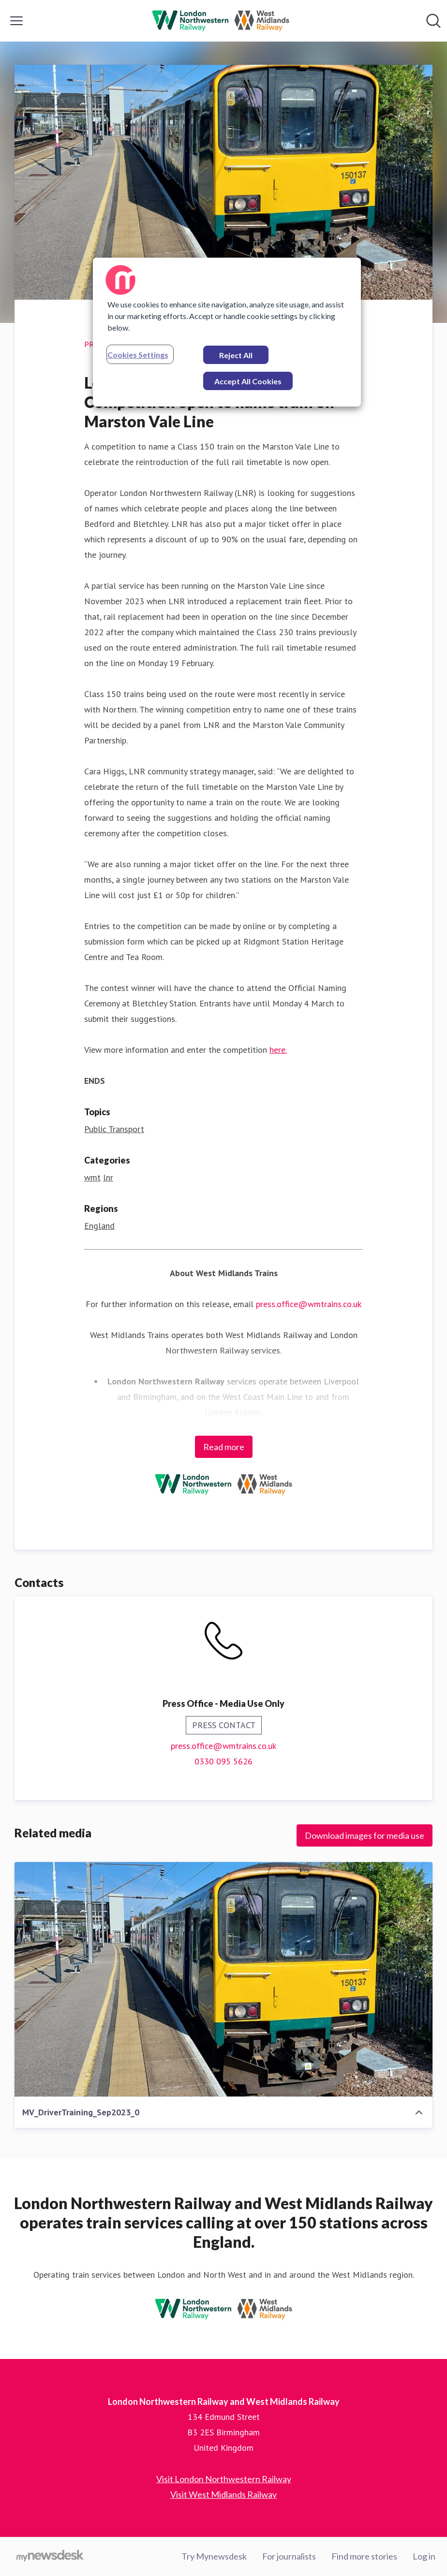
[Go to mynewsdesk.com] (50, 2556)
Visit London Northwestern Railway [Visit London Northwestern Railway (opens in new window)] (223, 2479)
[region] (227, 332)
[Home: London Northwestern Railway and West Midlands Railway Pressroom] (220, 21)
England (99, 1225)
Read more (223, 1446)
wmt (92, 1177)
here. (278, 1049)
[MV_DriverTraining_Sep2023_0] (223, 1979)
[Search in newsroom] (433, 21)
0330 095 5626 (223, 1761)
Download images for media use (364, 1835)
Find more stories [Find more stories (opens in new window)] (364, 2556)
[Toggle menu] (16, 21)
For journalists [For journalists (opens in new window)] (289, 2556)
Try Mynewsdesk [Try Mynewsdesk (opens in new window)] (214, 2556)
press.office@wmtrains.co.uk (308, 1304)
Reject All (236, 355)
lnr (108, 1177)
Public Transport (114, 1129)
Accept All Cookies (248, 381)
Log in (424, 2556)
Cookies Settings (137, 354)
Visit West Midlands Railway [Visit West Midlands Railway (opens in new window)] (223, 2494)
